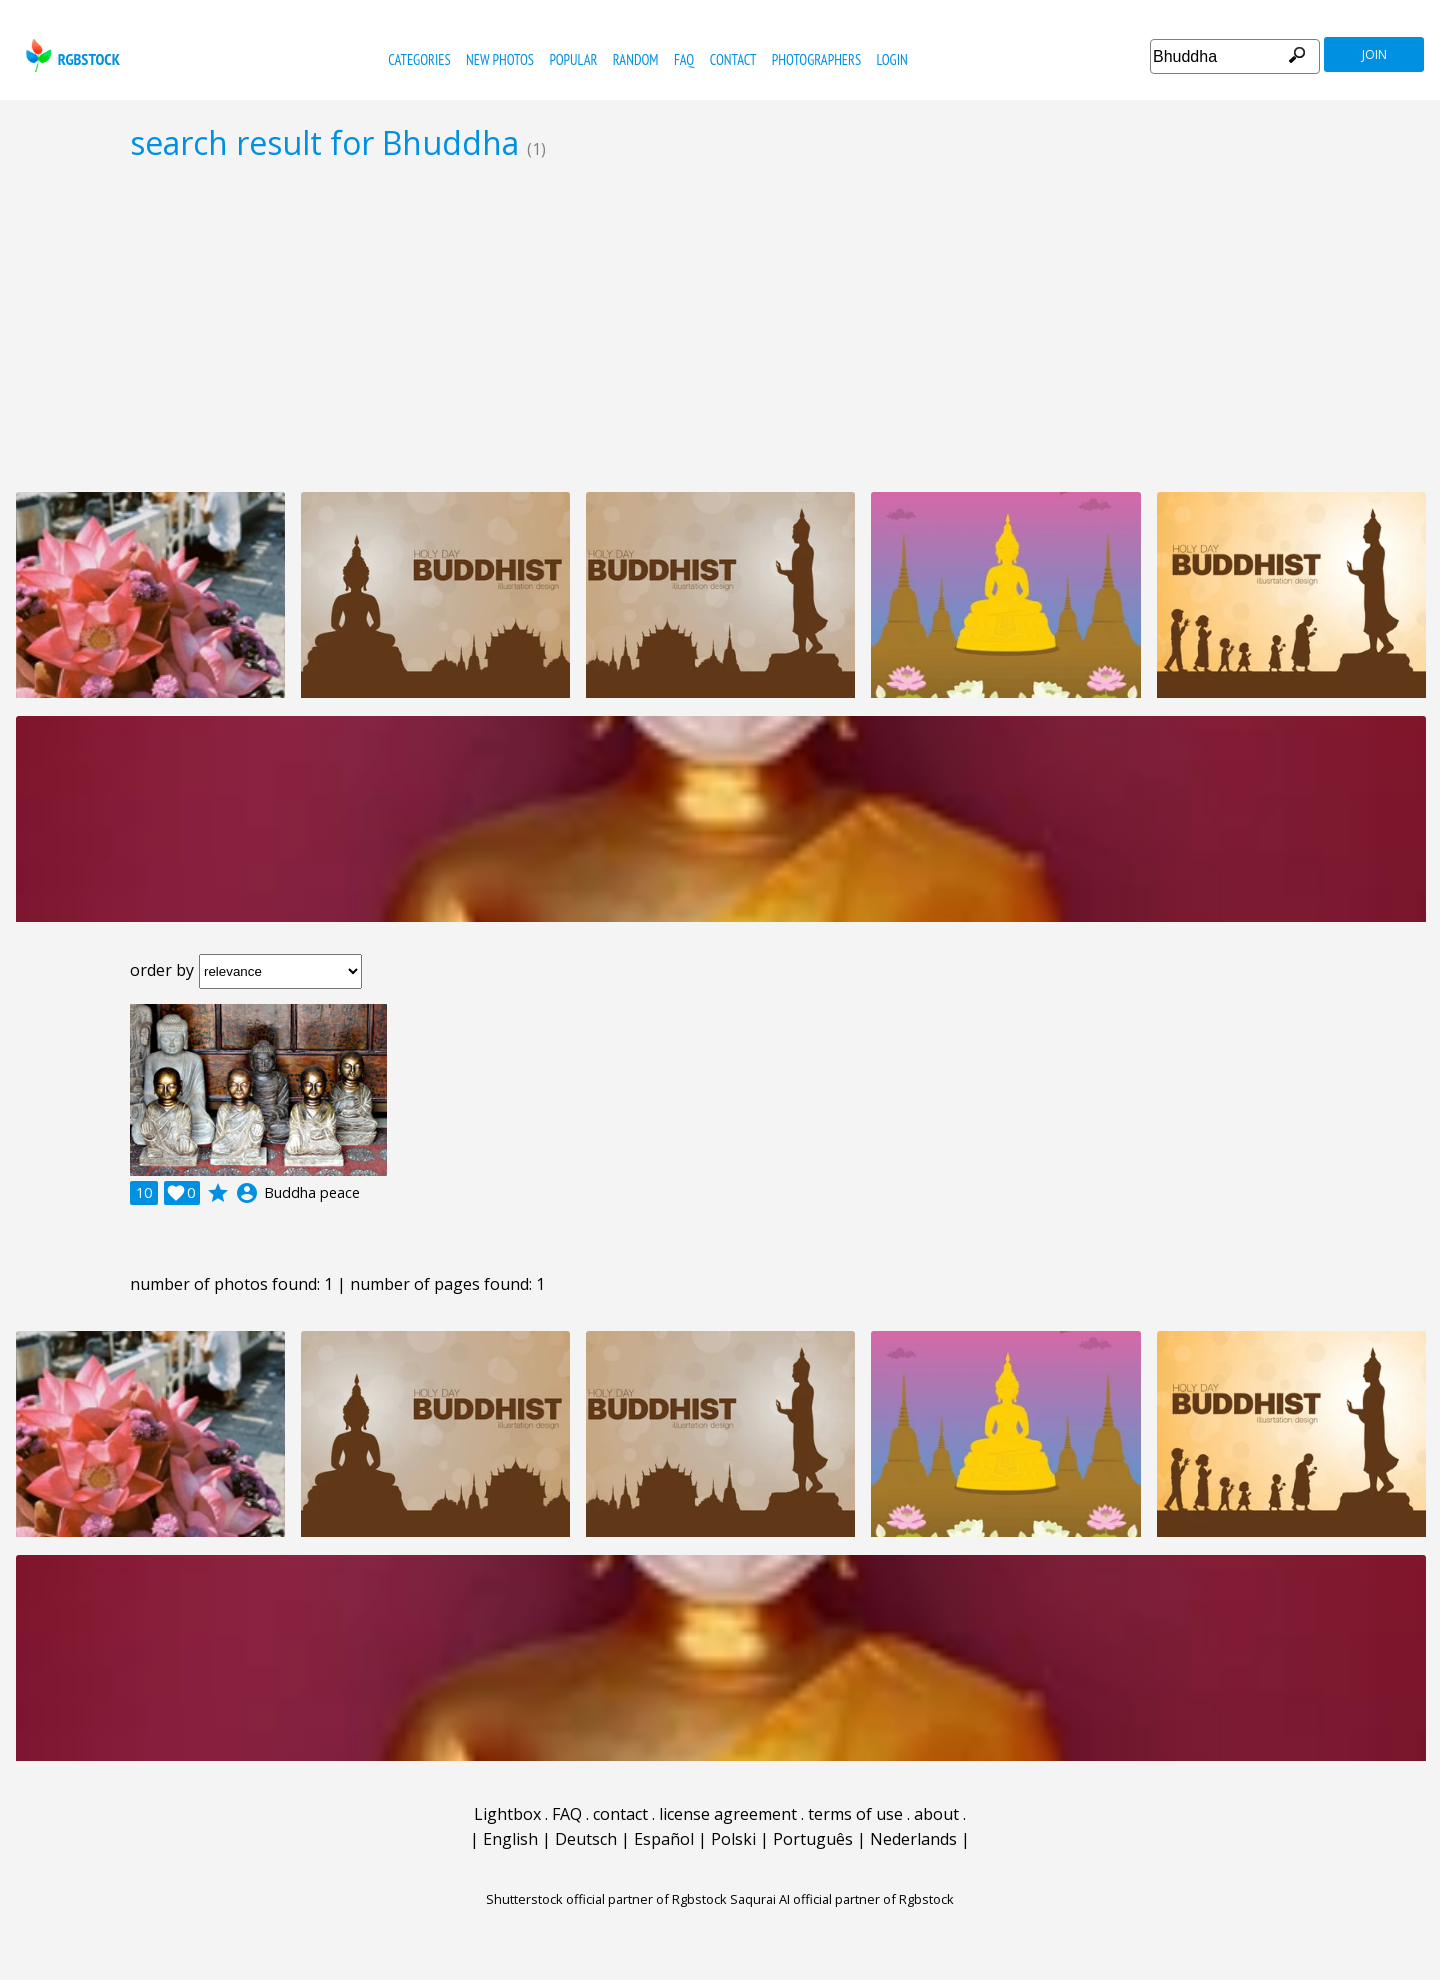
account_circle (247, 1193)
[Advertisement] (720, 326)
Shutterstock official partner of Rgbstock (606, 1899)
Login (892, 59)
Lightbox (507, 1814)
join (1374, 54)
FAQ (684, 59)
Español (664, 1839)
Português (813, 1839)
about (936, 1814)
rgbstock (70, 55)
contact (733, 59)
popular (573, 59)
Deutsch (586, 1839)
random (636, 59)
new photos (500, 59)
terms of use (855, 1814)
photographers (816, 59)
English (510, 1839)
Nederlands (913, 1839)
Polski (733, 1839)
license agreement (728, 1814)
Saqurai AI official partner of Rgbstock (842, 1899)
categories (419, 59)
